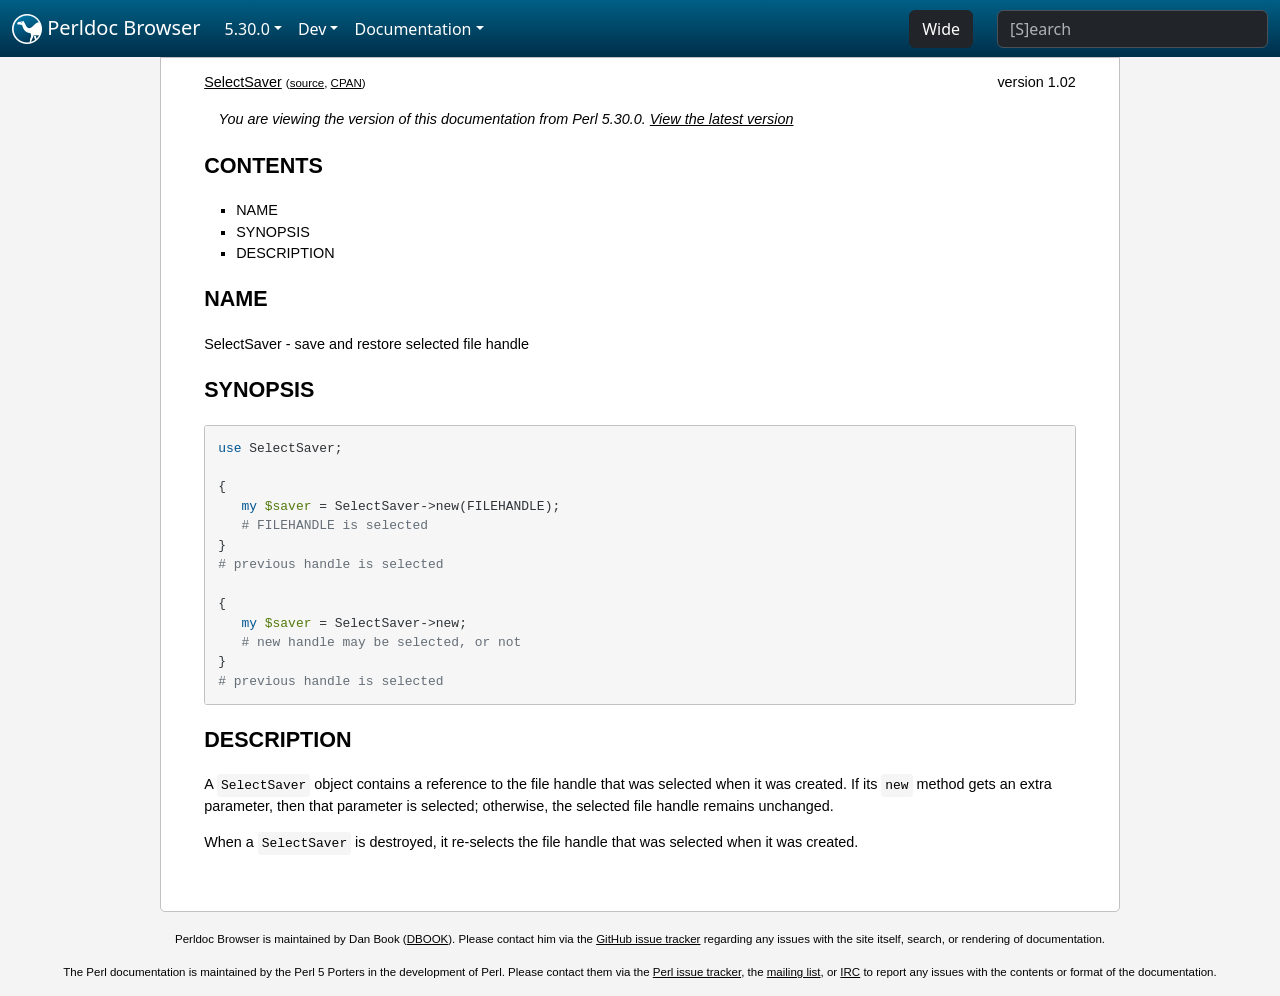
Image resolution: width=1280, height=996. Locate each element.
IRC (850, 972)
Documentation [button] (412, 29)
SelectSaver (243, 82)
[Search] (1132, 29)
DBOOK (428, 939)
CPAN (346, 83)
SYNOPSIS (273, 232)
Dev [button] (312, 29)
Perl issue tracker (697, 972)
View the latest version (722, 119)
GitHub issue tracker (648, 939)
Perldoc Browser (106, 29)
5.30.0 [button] (247, 29)
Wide (941, 29)
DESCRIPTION (285, 253)
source (307, 83)
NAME (257, 210)
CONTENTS (263, 165)
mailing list (794, 972)
